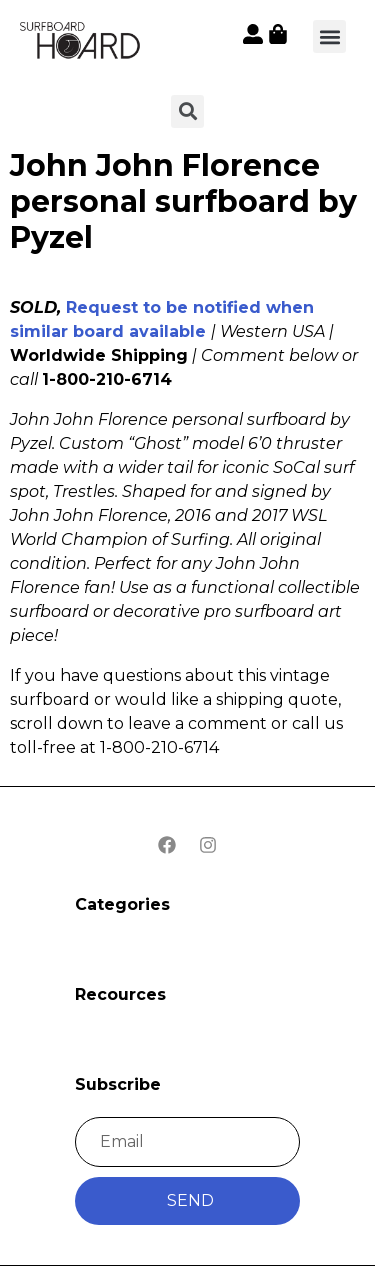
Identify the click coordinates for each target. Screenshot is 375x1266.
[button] (329, 36)
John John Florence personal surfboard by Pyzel (183, 201)
